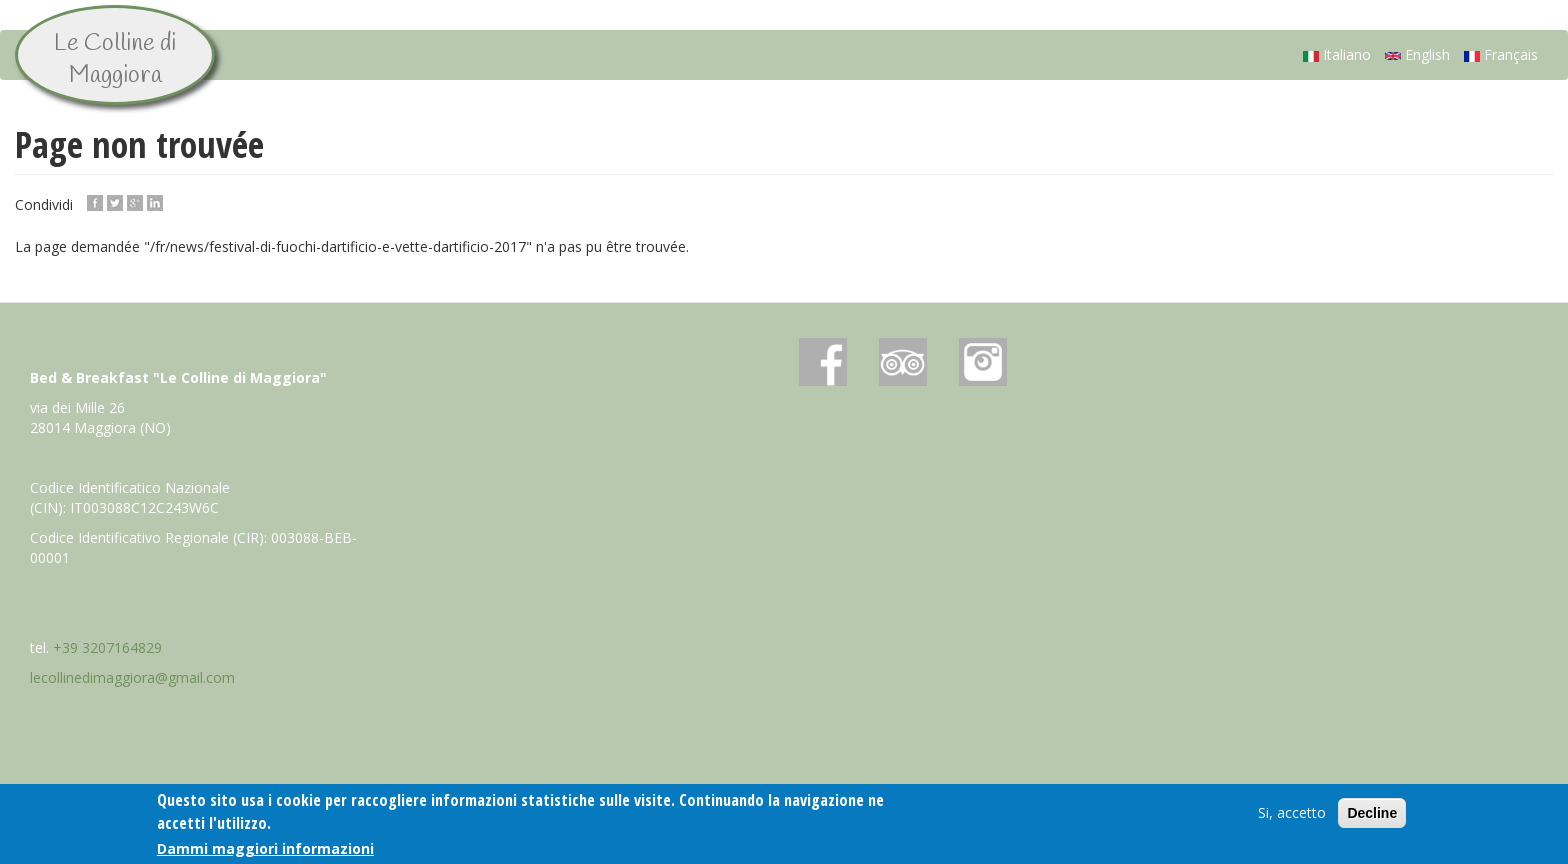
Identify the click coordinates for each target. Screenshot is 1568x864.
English (1417, 54)
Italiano (1337, 54)
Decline (1372, 813)
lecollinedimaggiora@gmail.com (132, 677)
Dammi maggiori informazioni (265, 848)
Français (1501, 54)
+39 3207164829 (107, 647)
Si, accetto (1292, 812)
